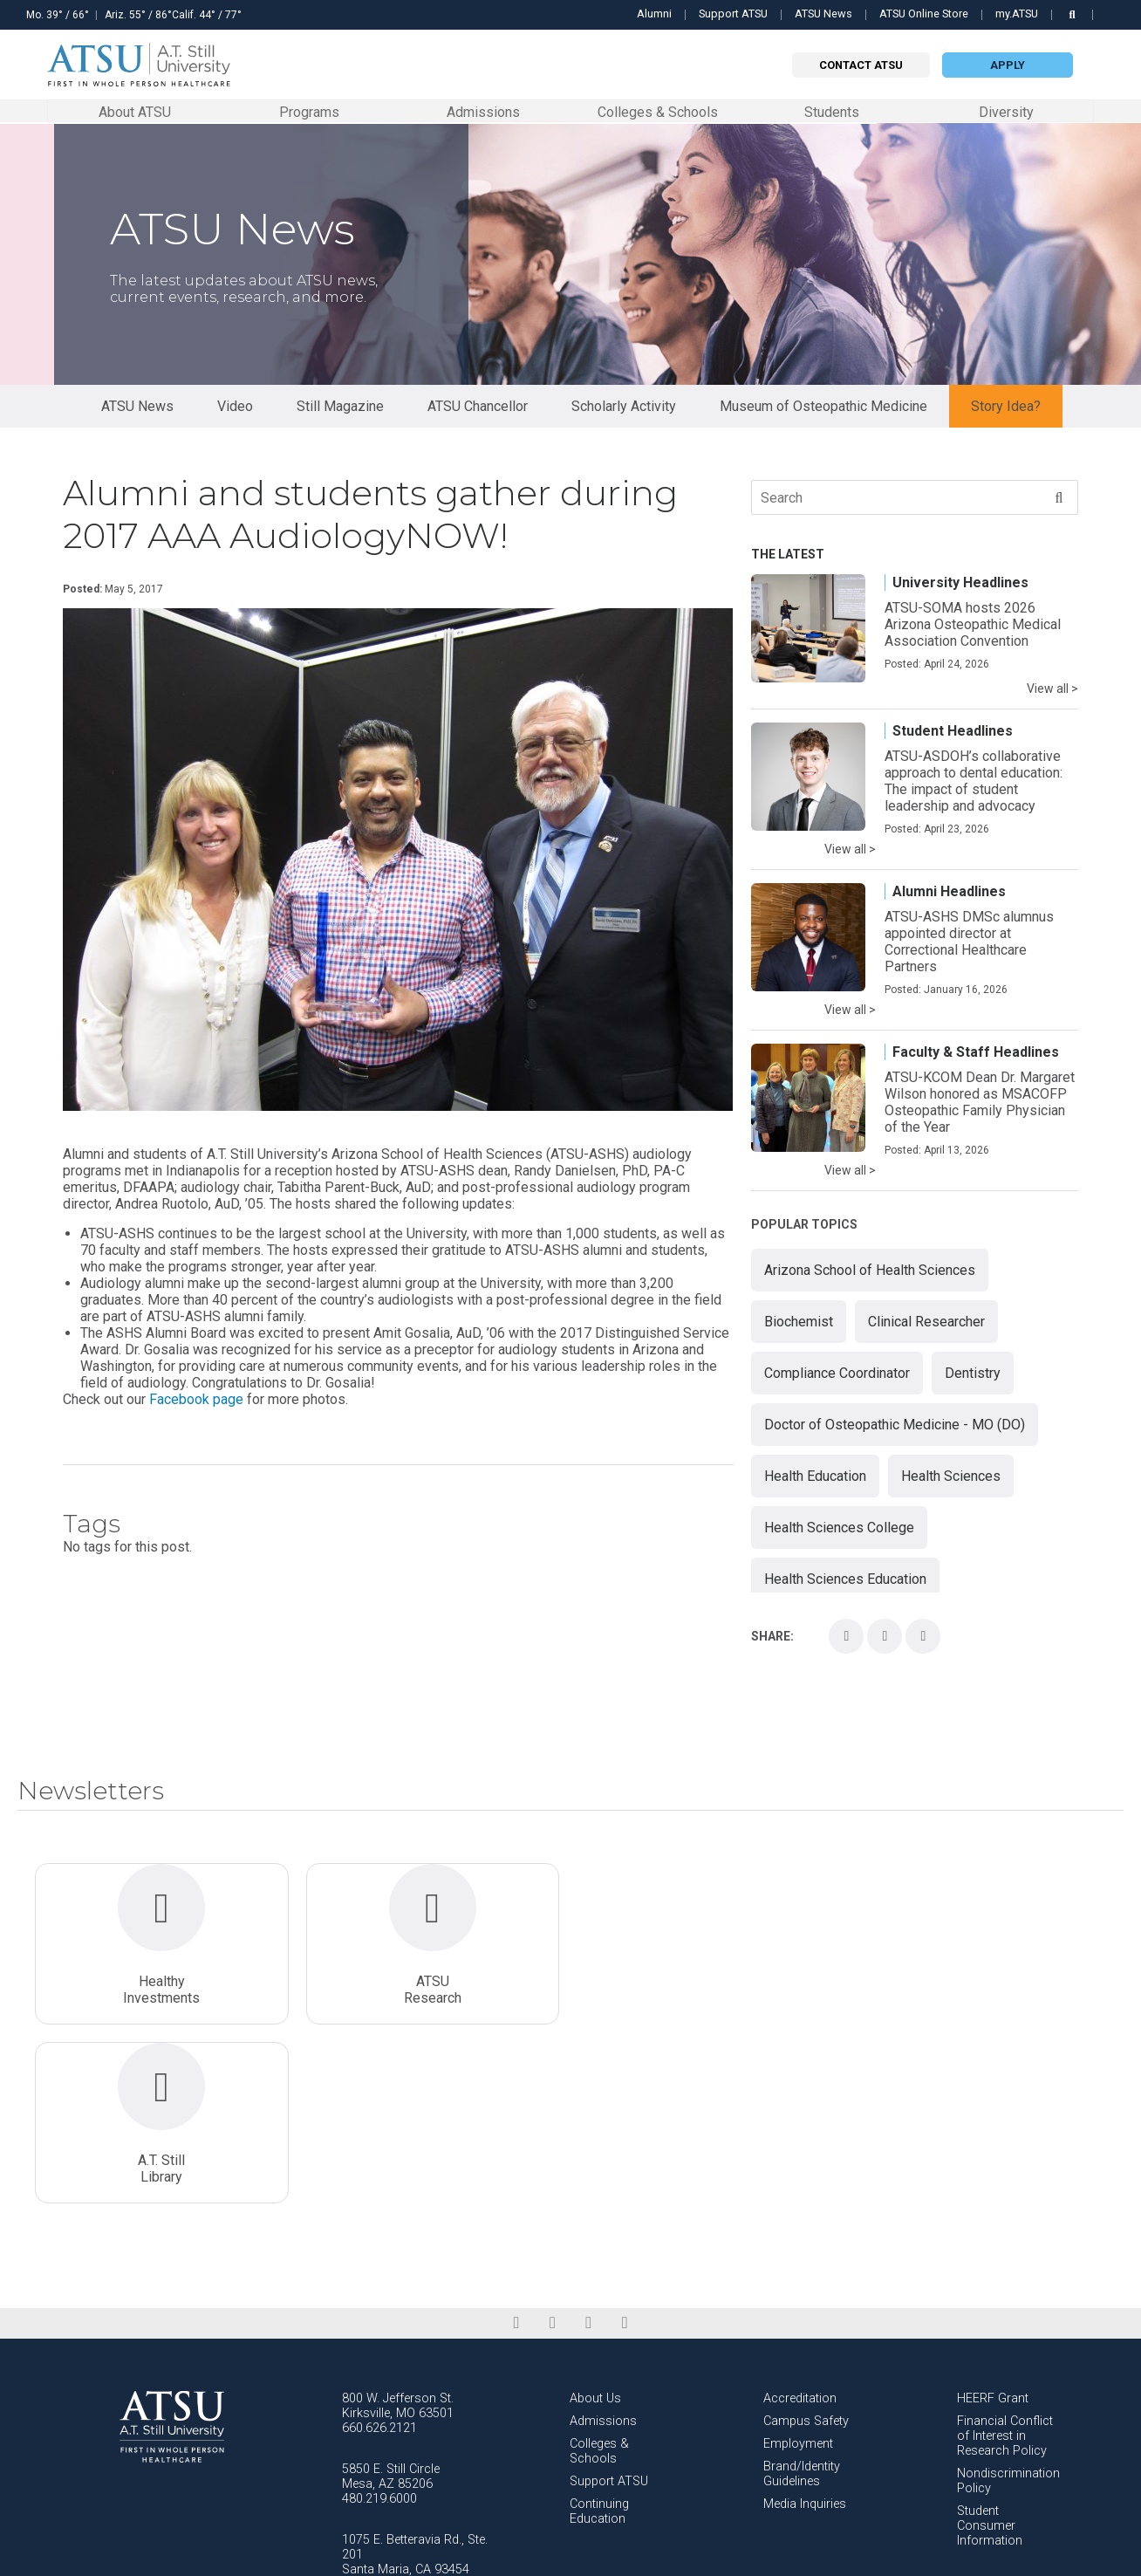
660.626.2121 (379, 2250)
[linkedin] (552, 2145)
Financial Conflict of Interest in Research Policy (1005, 2258)
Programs (309, 111)
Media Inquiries (804, 2326)
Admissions (483, 111)
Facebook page (196, 1400)
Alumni (654, 13)
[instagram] (588, 2145)
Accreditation (800, 2220)
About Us (595, 2220)
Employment (798, 2265)
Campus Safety (806, 2243)
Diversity (1006, 112)
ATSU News (823, 13)
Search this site (1113, 23)
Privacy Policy (990, 2557)
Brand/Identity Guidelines (801, 2296)
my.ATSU (1016, 13)
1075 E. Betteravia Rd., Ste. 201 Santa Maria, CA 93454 (415, 2376)
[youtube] (624, 2145)
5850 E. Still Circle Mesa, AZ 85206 (391, 2298)
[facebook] (516, 2145)
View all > (1052, 689)
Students (831, 111)
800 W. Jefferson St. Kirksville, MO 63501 (398, 2228)
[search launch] (1072, 14)
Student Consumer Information (989, 2348)
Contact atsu (861, 65)
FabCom (1109, 2557)
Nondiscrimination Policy (1008, 2303)
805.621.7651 (379, 2406)
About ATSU (135, 111)
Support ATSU (733, 13)
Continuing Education (599, 2333)
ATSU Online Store (923, 13)
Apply (1007, 65)
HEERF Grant (992, 2220)
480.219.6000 (379, 2320)
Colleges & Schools (658, 111)
